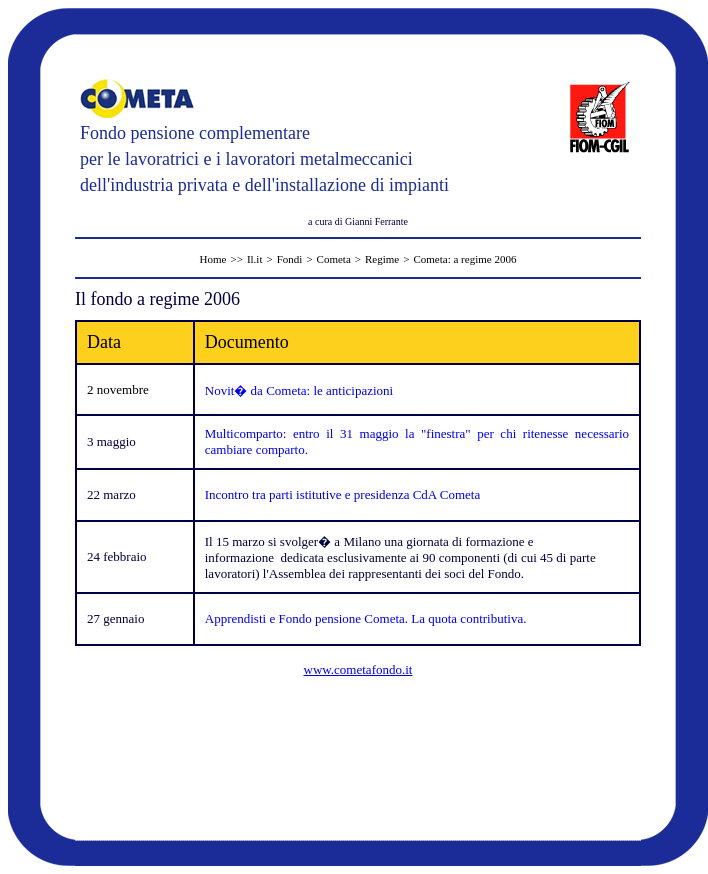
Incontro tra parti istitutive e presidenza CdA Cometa (342, 494)
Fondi (290, 259)
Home (213, 259)
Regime (382, 259)
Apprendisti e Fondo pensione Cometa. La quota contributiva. (366, 618)
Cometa (334, 259)
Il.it (255, 259)
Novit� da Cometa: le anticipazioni (299, 390)
